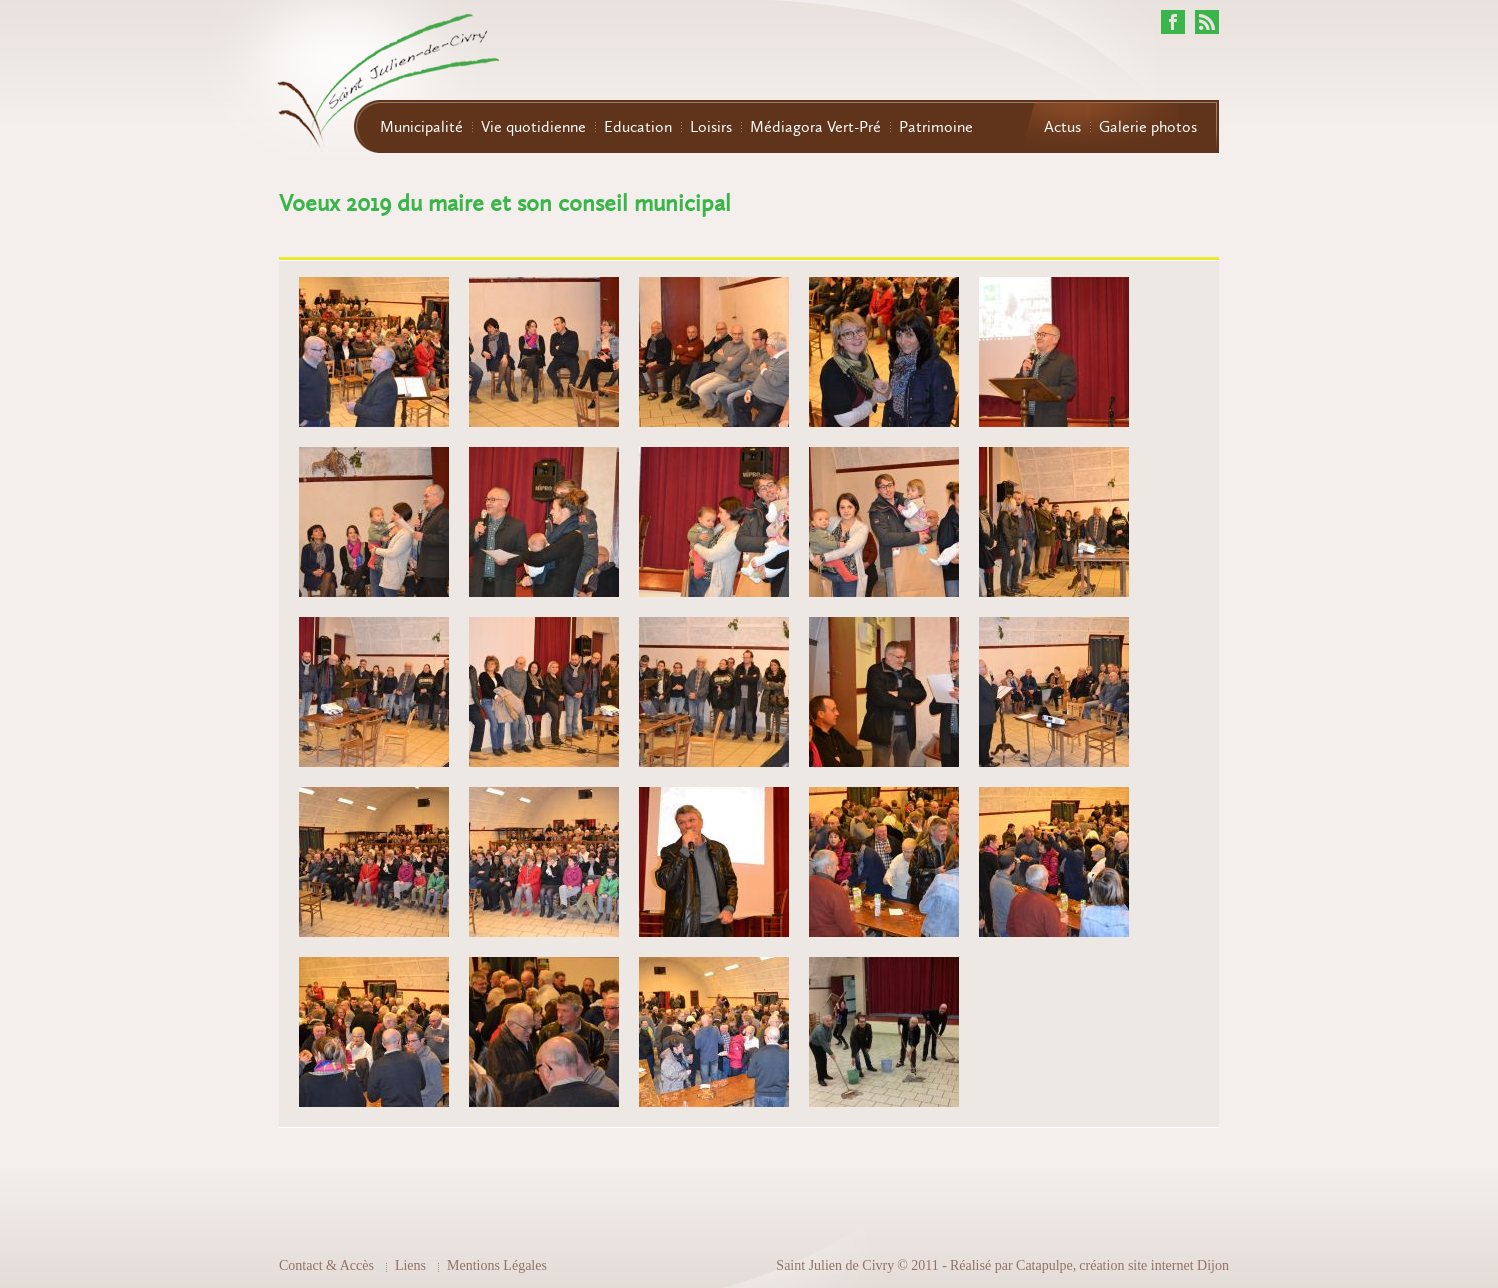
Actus (1062, 127)
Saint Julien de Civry (835, 1265)
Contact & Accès (326, 1265)
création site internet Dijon (1154, 1265)
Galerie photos (1148, 127)
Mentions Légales (497, 1265)
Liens (410, 1265)
